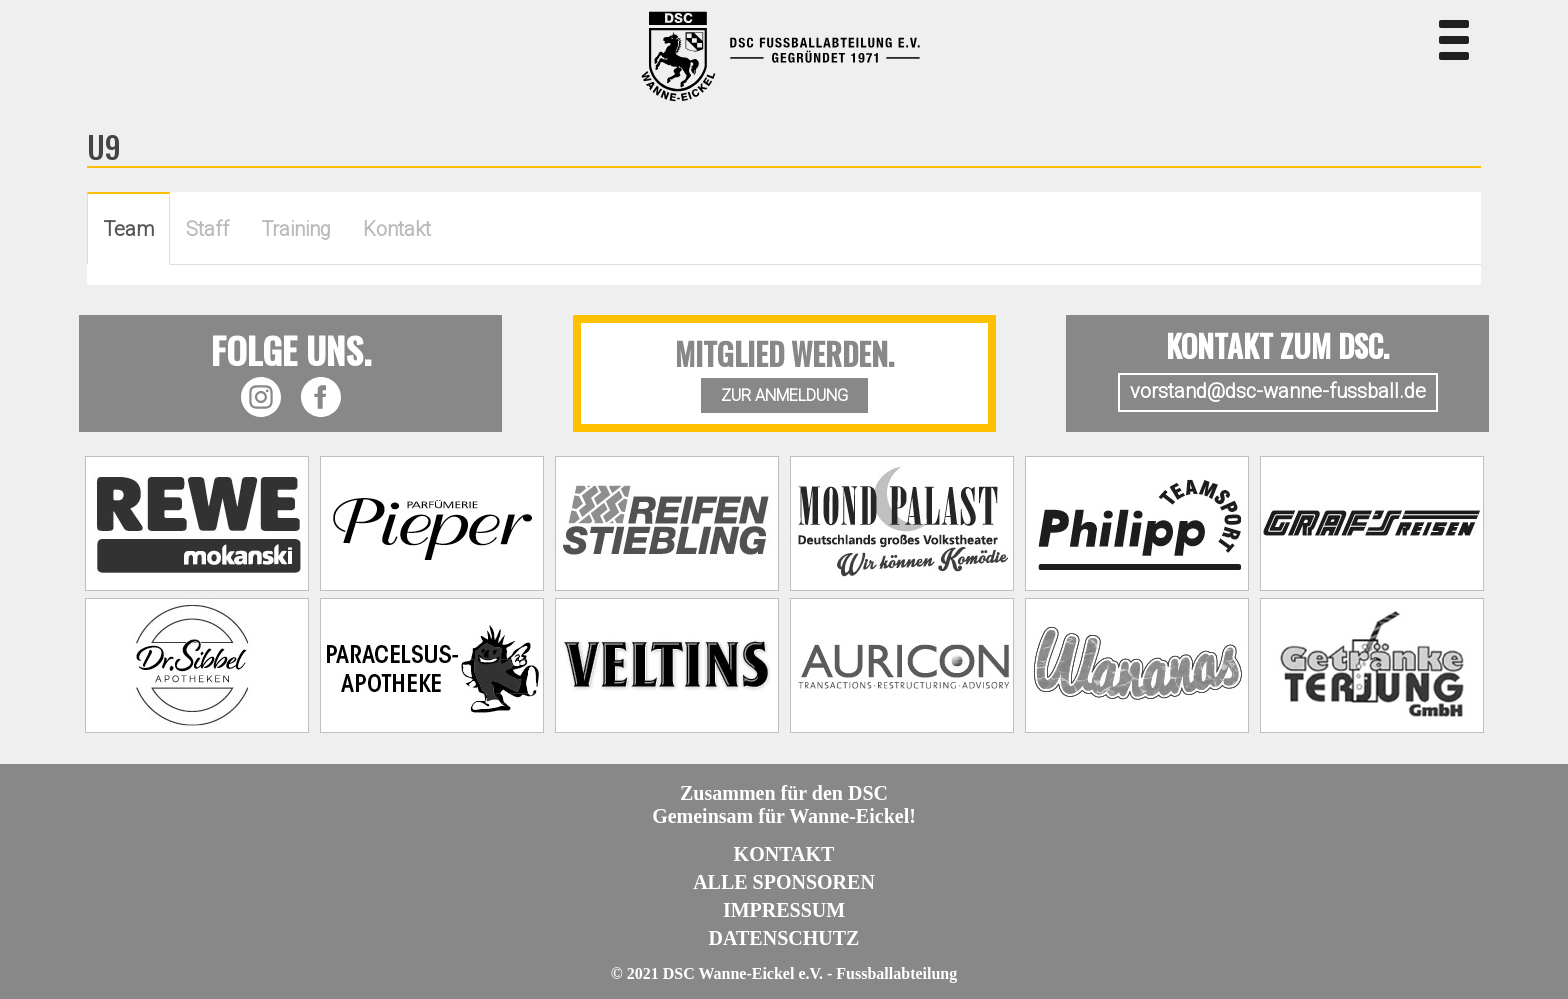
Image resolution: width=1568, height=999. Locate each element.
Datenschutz (784, 938)
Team (128, 229)
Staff (207, 229)
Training (296, 229)
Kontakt (397, 229)
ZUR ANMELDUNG (784, 395)
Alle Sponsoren (784, 882)
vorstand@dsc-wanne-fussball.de (1278, 391)
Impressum (784, 910)
